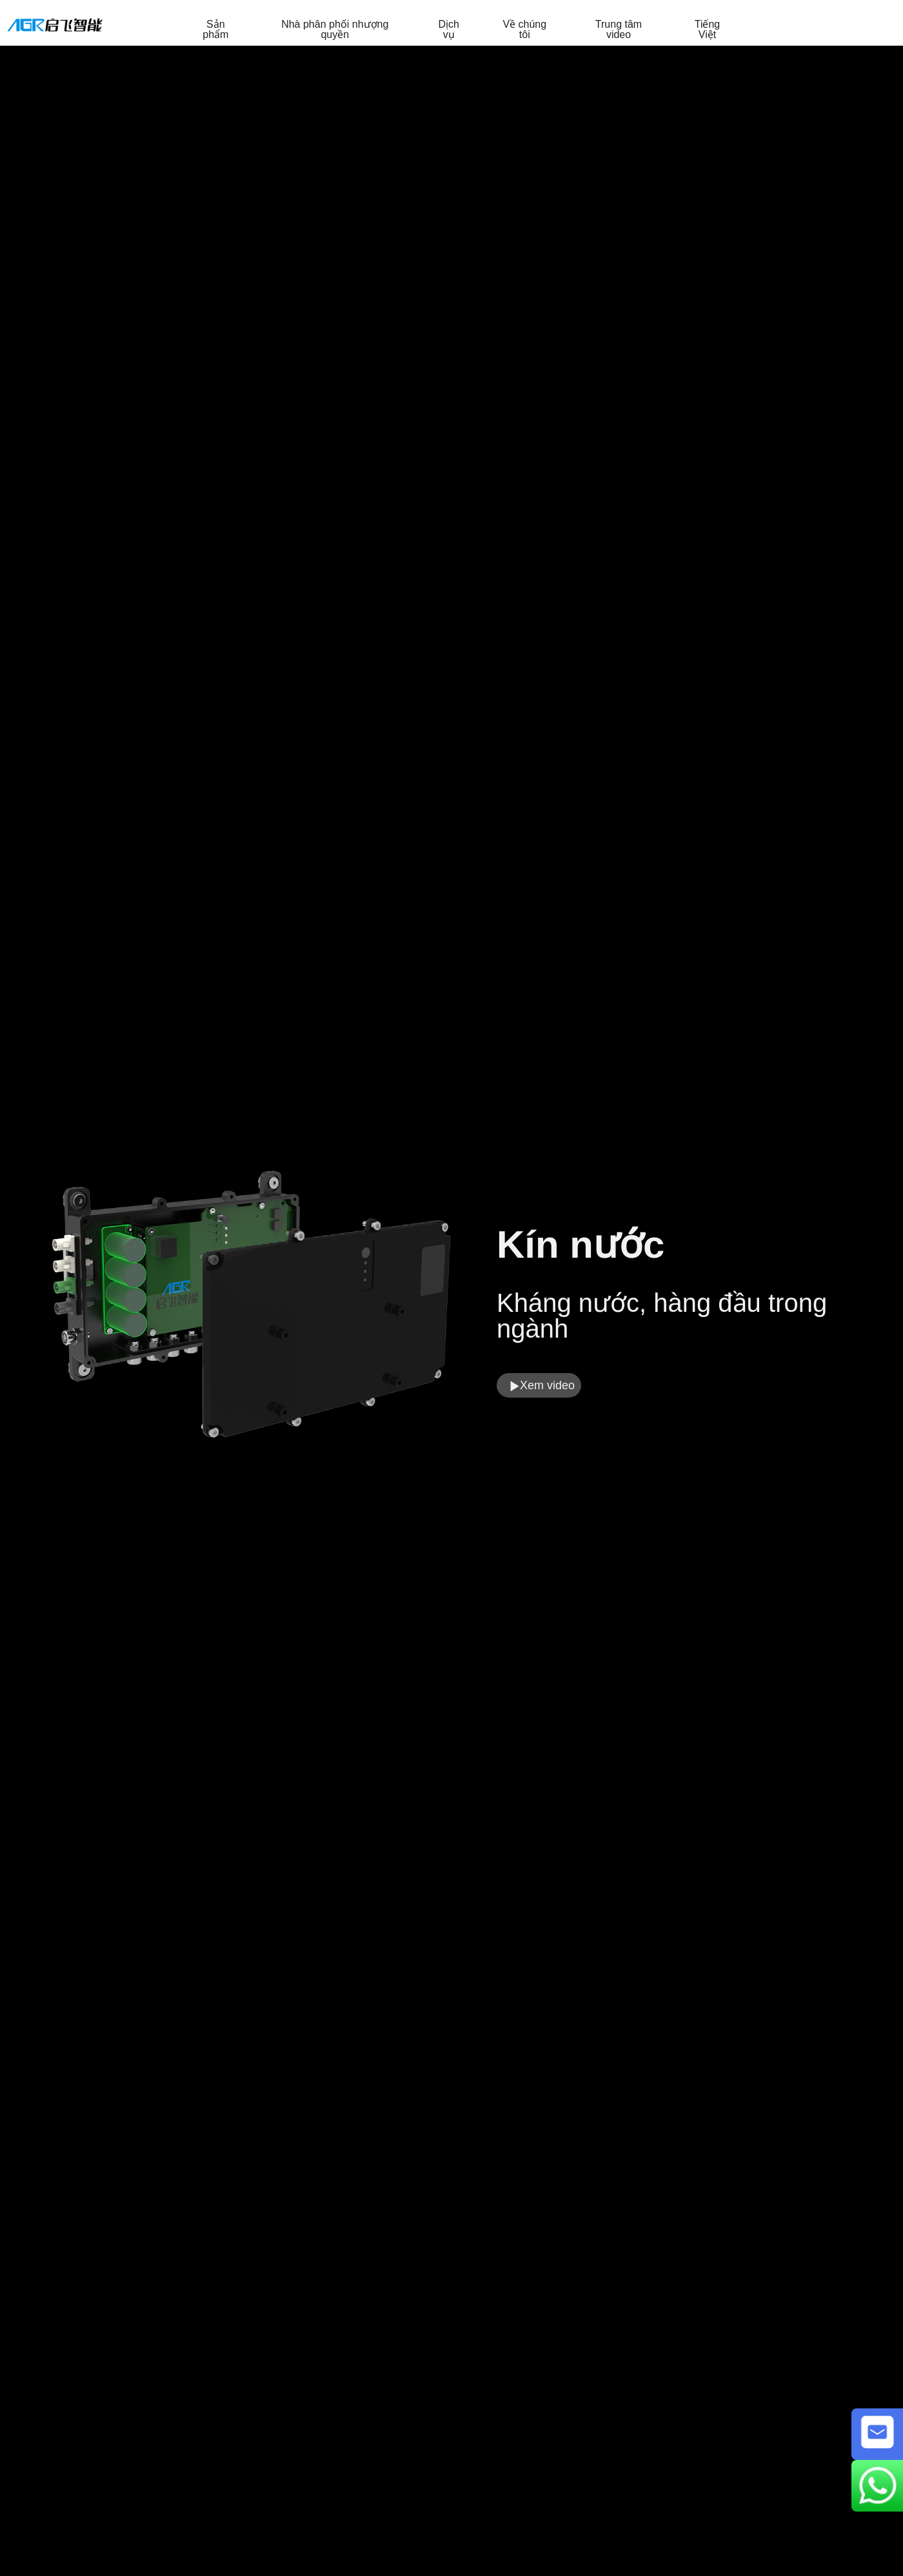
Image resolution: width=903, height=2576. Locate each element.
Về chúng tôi (524, 29)
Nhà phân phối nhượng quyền (334, 29)
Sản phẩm (215, 29)
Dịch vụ (448, 29)
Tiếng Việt (707, 29)
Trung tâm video (618, 29)
